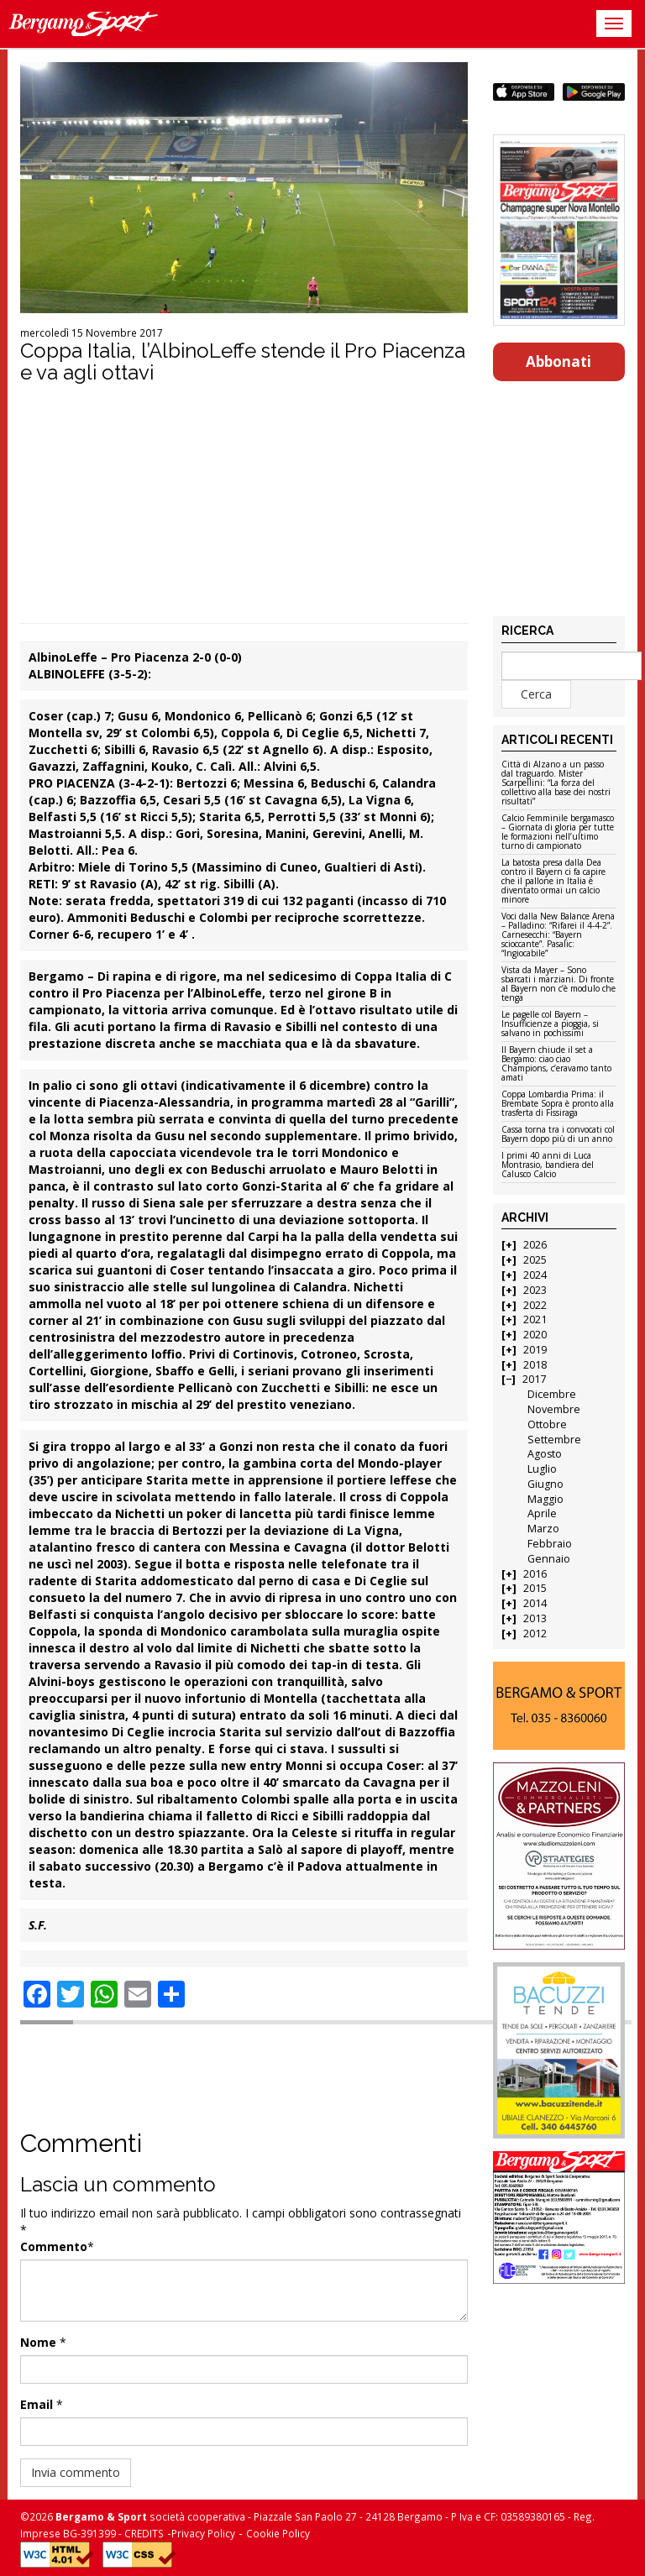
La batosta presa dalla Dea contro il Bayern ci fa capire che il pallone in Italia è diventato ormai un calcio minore (553, 881)
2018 (535, 1365)
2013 (535, 1618)
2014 (535, 1603)
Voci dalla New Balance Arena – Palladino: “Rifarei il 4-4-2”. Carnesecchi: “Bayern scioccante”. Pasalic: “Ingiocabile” (558, 935)
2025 (535, 1260)
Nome (38, 2342)
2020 (535, 1334)
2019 (535, 1350)
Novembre (553, 1409)
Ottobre (547, 1424)
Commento (53, 2246)
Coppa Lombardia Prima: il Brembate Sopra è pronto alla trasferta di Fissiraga (557, 1104)
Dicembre (551, 1394)
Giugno (545, 1484)
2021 (535, 1319)
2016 (535, 1574)
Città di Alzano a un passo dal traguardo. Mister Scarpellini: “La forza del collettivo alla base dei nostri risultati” (556, 783)
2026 (535, 1245)
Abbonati (558, 361)
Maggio (545, 1499)
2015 (535, 1588)
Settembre (554, 1439)
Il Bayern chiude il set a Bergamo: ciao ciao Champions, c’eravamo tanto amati (556, 1064)
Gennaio (548, 1559)
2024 (535, 1275)
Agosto (544, 1454)
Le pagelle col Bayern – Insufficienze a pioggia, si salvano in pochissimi (550, 1024)
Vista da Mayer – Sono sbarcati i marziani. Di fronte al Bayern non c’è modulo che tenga (558, 984)
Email (36, 2404)
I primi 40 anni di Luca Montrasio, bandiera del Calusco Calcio (547, 1165)
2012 (535, 1633)
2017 (534, 1379)
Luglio (542, 1469)
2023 (535, 1290)
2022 (535, 1305)
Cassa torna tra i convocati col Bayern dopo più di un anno (558, 1134)
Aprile (542, 1513)
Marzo (543, 1528)
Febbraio (549, 1544)
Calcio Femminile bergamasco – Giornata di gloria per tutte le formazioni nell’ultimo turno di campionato (557, 832)
